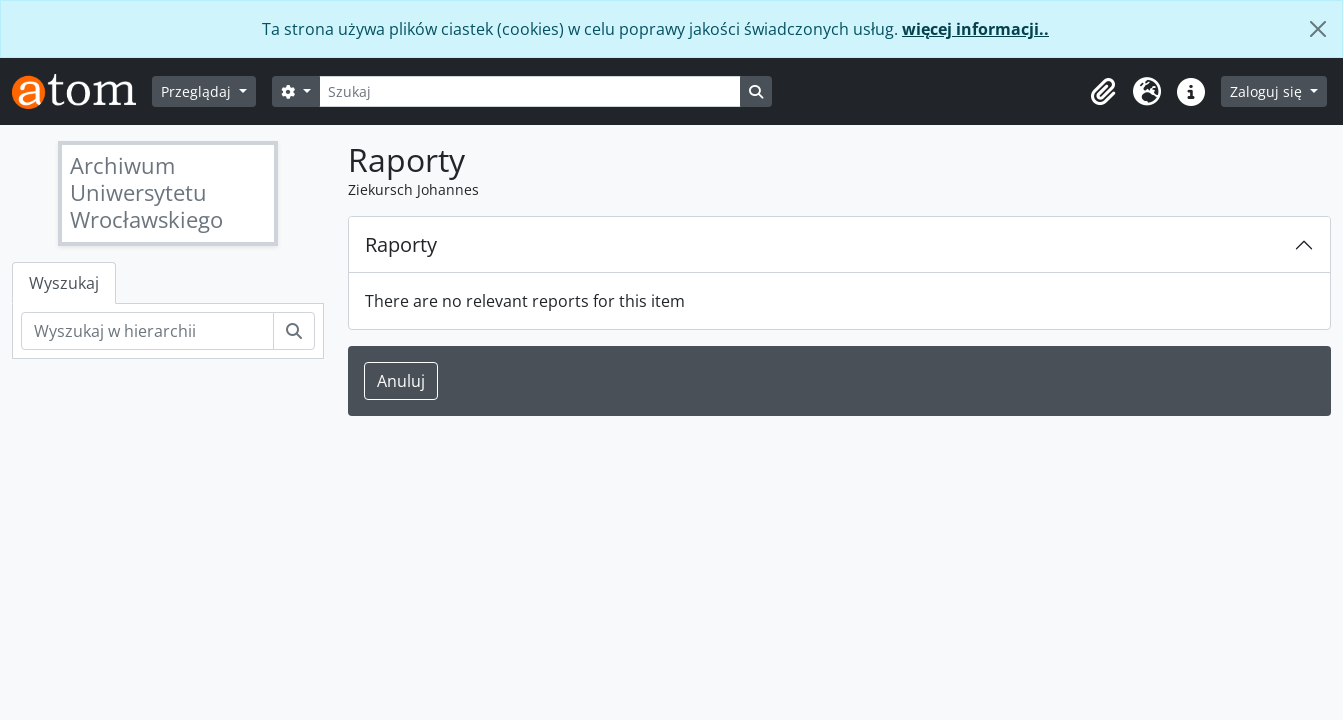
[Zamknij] (1318, 29)
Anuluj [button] (401, 381)
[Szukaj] (530, 91)
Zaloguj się (1268, 91)
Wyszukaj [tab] (64, 283)
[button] (1103, 92)
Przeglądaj (198, 91)
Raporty (401, 244)
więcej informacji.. (975, 29)
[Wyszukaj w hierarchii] (147, 331)
